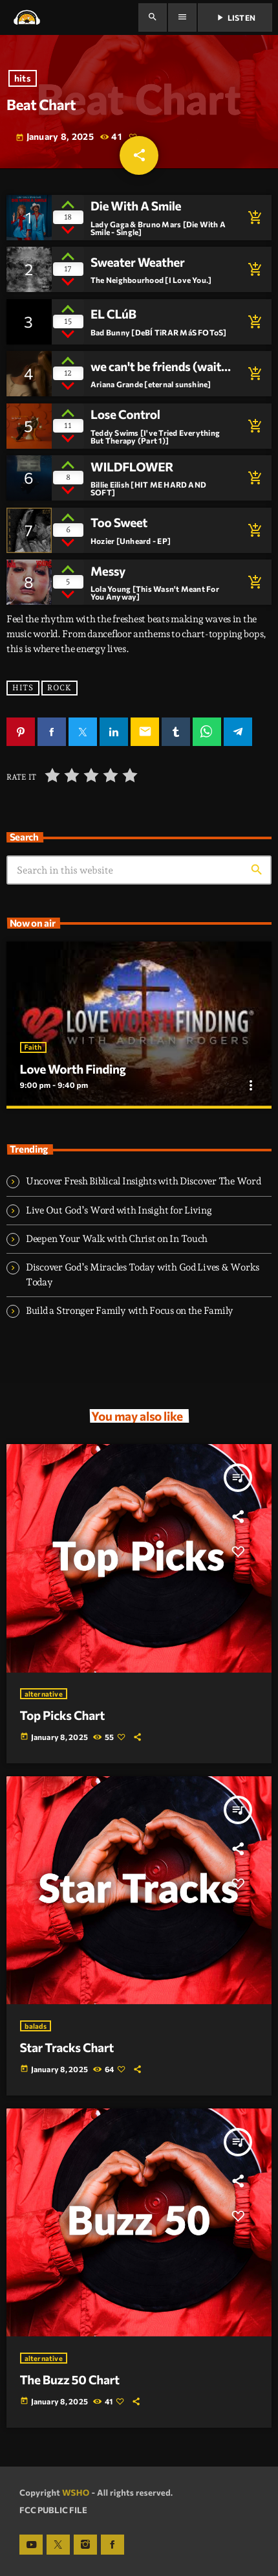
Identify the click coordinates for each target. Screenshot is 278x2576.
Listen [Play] (235, 17)
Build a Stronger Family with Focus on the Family (129, 1310)
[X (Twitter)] (58, 2545)
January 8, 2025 (55, 137)
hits (22, 78)
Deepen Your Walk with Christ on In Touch (117, 1239)
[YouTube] (31, 2545)
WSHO (76, 2492)
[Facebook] (112, 2545)
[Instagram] (85, 2545)
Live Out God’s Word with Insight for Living (118, 1210)
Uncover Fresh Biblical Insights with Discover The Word (143, 1181)
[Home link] (27, 17)
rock (59, 688)
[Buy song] (252, 217)
